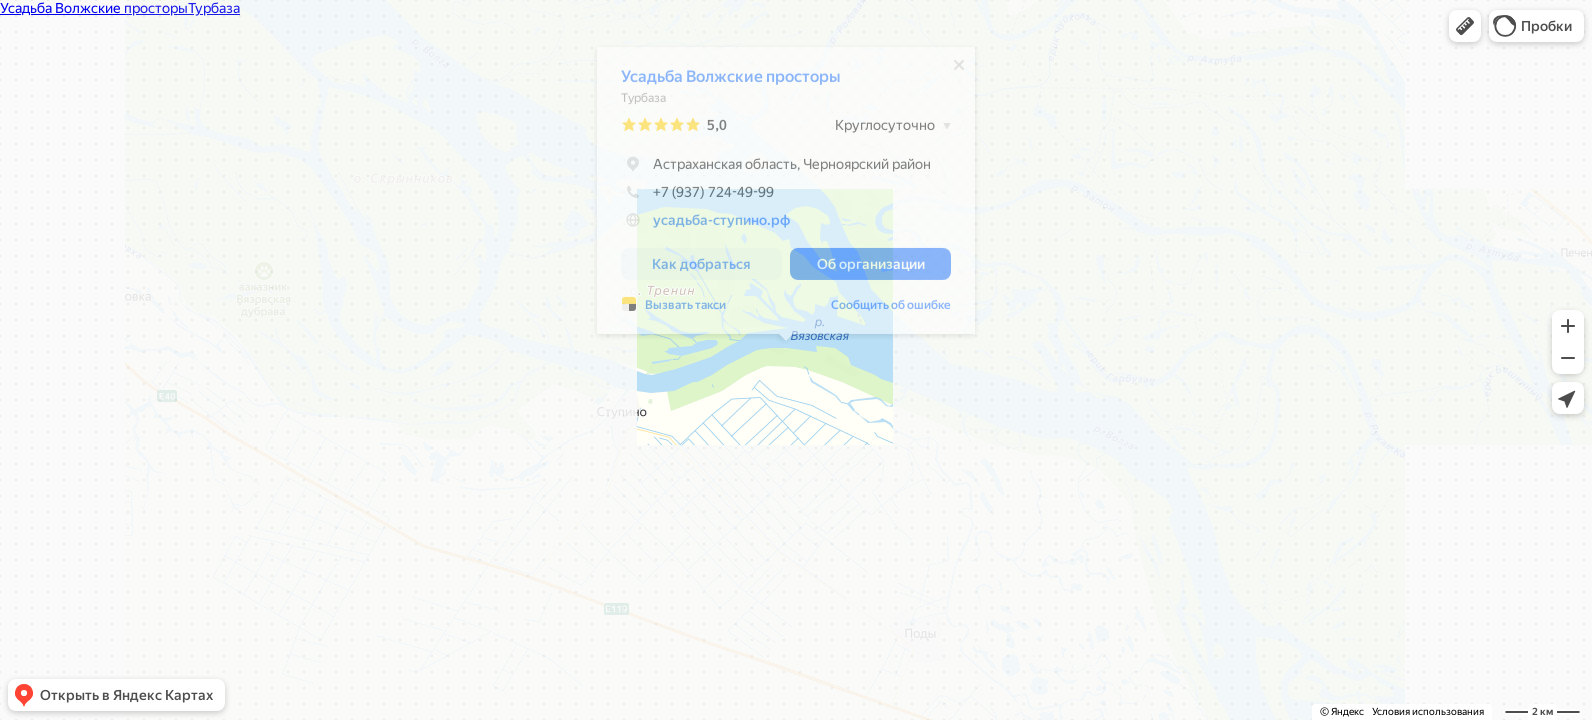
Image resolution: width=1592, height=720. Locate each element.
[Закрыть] (959, 70)
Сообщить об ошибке (891, 310)
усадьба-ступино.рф (721, 225)
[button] (1465, 26)
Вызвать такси (685, 310)
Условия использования (1428, 711)
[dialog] (786, 195)
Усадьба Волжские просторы (730, 81)
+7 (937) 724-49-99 (697, 197)
